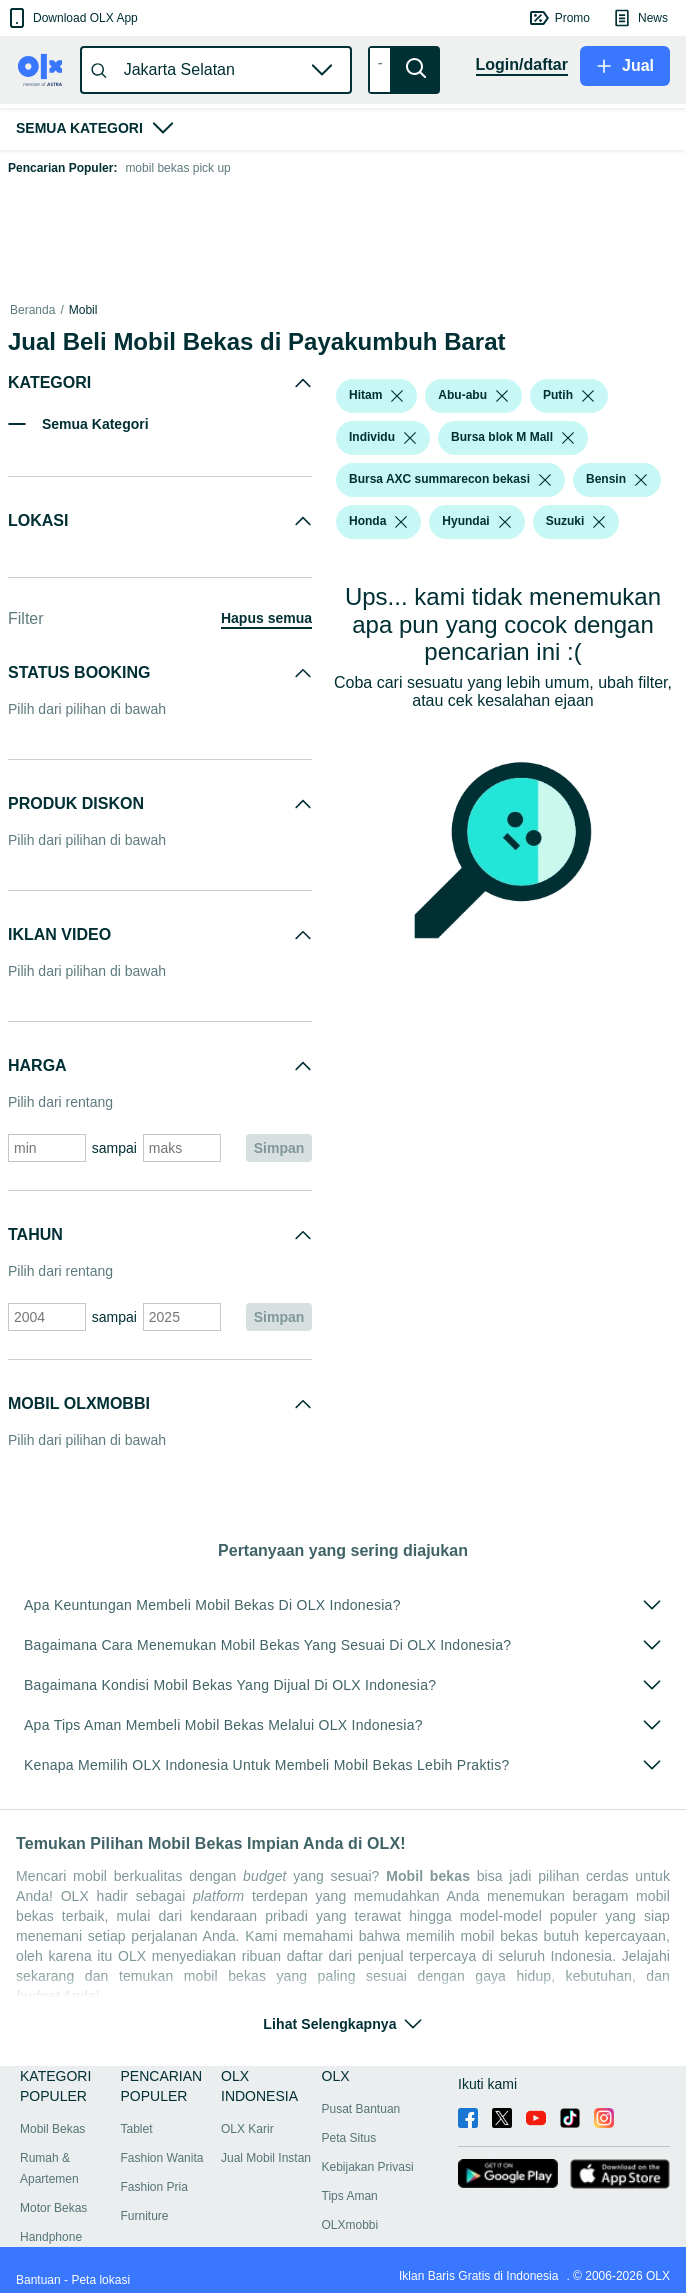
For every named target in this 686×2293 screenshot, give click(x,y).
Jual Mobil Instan (266, 2158)
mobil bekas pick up (177, 168)
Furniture (145, 2216)
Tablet (137, 2129)
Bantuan (38, 2280)
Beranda (32, 310)
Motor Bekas (53, 2208)
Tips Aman (350, 2196)
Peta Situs (349, 2138)
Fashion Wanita (162, 2158)
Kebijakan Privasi (368, 2167)
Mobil (83, 310)
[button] (71, 18)
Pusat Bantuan (361, 2109)
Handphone (51, 2237)
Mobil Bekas (52, 2129)
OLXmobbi (350, 2225)
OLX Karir (247, 2129)
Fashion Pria (154, 2187)
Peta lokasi (100, 2280)
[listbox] (397, 396)
